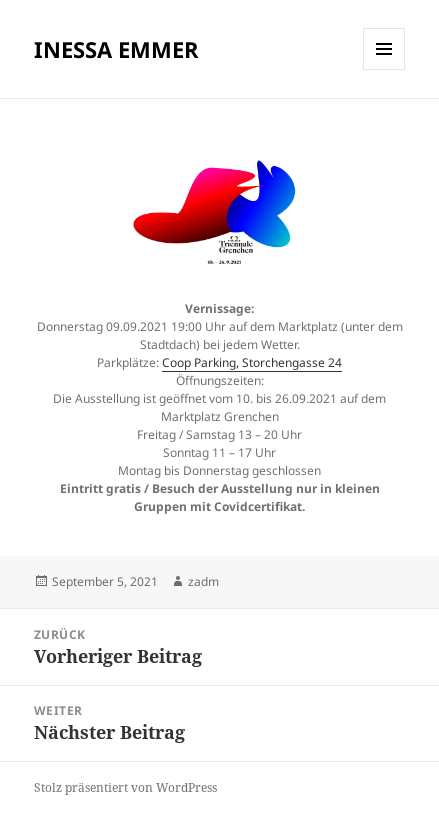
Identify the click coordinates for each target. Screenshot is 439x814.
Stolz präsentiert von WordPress (125, 787)
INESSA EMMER (116, 49)
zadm (203, 581)
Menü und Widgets (384, 69)
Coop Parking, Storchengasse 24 (252, 362)
